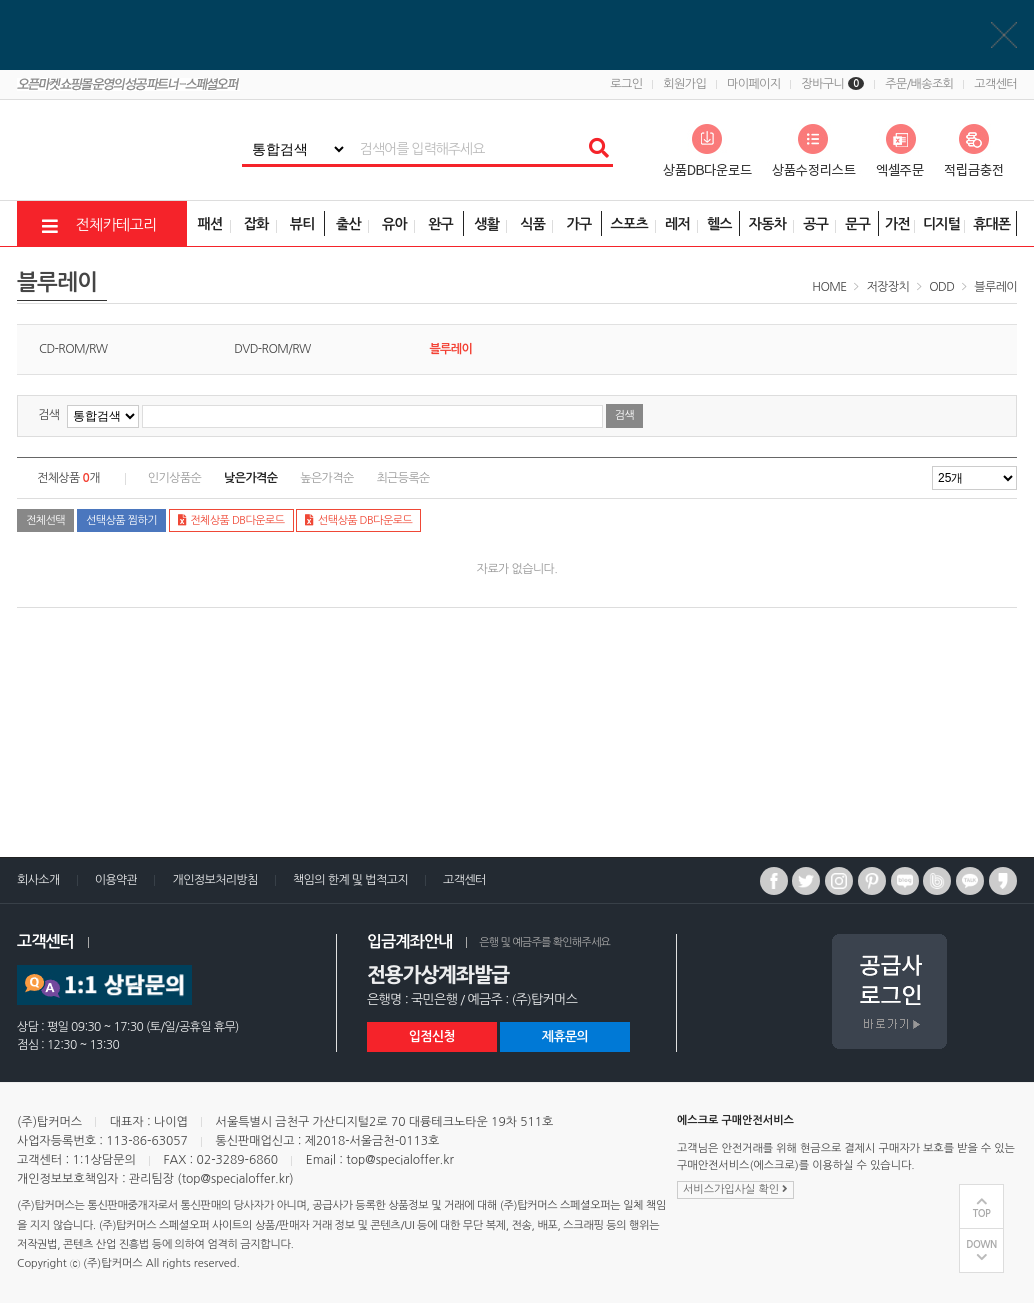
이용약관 (116, 880)
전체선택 (45, 520)
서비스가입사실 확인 (735, 1189)
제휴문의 (565, 1036)
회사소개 (38, 880)
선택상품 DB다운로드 (358, 520)
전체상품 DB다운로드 (231, 520)
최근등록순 (402, 478)
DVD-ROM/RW (272, 349)
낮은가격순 (250, 478)
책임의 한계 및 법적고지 (350, 880)
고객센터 (995, 84)
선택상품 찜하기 (121, 520)
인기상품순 (174, 478)
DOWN (981, 1244)
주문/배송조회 (919, 84)
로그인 (626, 84)
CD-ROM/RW (73, 349)
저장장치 (888, 287)
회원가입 (684, 84)
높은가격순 (326, 478)
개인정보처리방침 (214, 880)
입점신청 (432, 1036)
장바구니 (832, 84)
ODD (941, 287)
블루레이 (995, 287)
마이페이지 (753, 84)
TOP (982, 1213)
